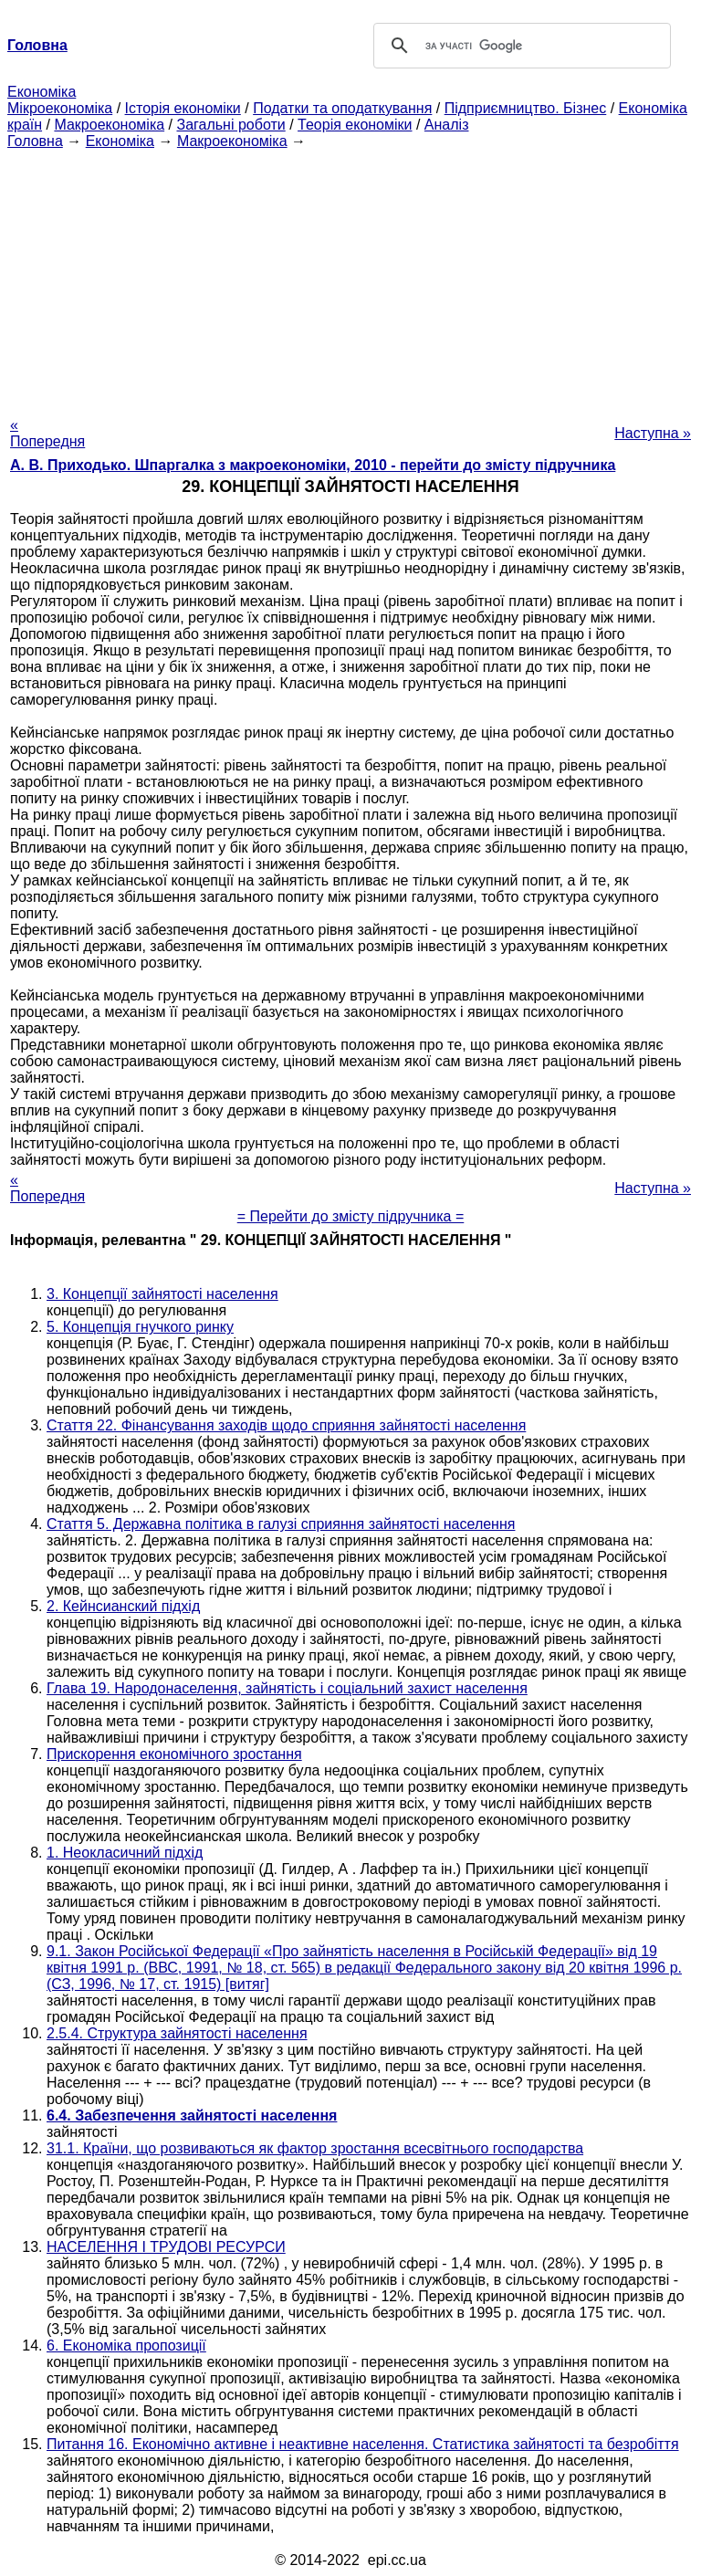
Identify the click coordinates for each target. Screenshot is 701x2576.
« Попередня (47, 433)
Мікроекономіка (59, 108)
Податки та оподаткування (342, 108)
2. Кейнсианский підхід (123, 1606)
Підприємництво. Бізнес (526, 108)
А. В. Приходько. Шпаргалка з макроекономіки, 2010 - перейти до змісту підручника (312, 465)
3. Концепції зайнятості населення (162, 1294)
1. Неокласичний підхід (125, 1852)
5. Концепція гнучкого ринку (140, 1327)
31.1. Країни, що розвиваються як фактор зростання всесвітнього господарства (315, 2148)
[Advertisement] (350, 277)
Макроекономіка (109, 124)
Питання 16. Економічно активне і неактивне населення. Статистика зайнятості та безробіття (363, 2444)
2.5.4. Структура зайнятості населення (177, 2033)
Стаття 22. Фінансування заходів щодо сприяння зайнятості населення (286, 1425)
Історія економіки (183, 108)
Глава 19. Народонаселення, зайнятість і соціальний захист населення (287, 1688)
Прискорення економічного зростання (174, 1754)
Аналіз (446, 124)
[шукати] (519, 46)
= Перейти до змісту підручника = (351, 1216)
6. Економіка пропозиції (126, 2345)
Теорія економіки (355, 124)
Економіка (41, 91)
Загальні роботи (230, 124)
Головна (35, 141)
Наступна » (652, 433)
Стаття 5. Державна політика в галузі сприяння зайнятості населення (281, 1524)
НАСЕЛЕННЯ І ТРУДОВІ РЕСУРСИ (166, 2247)
